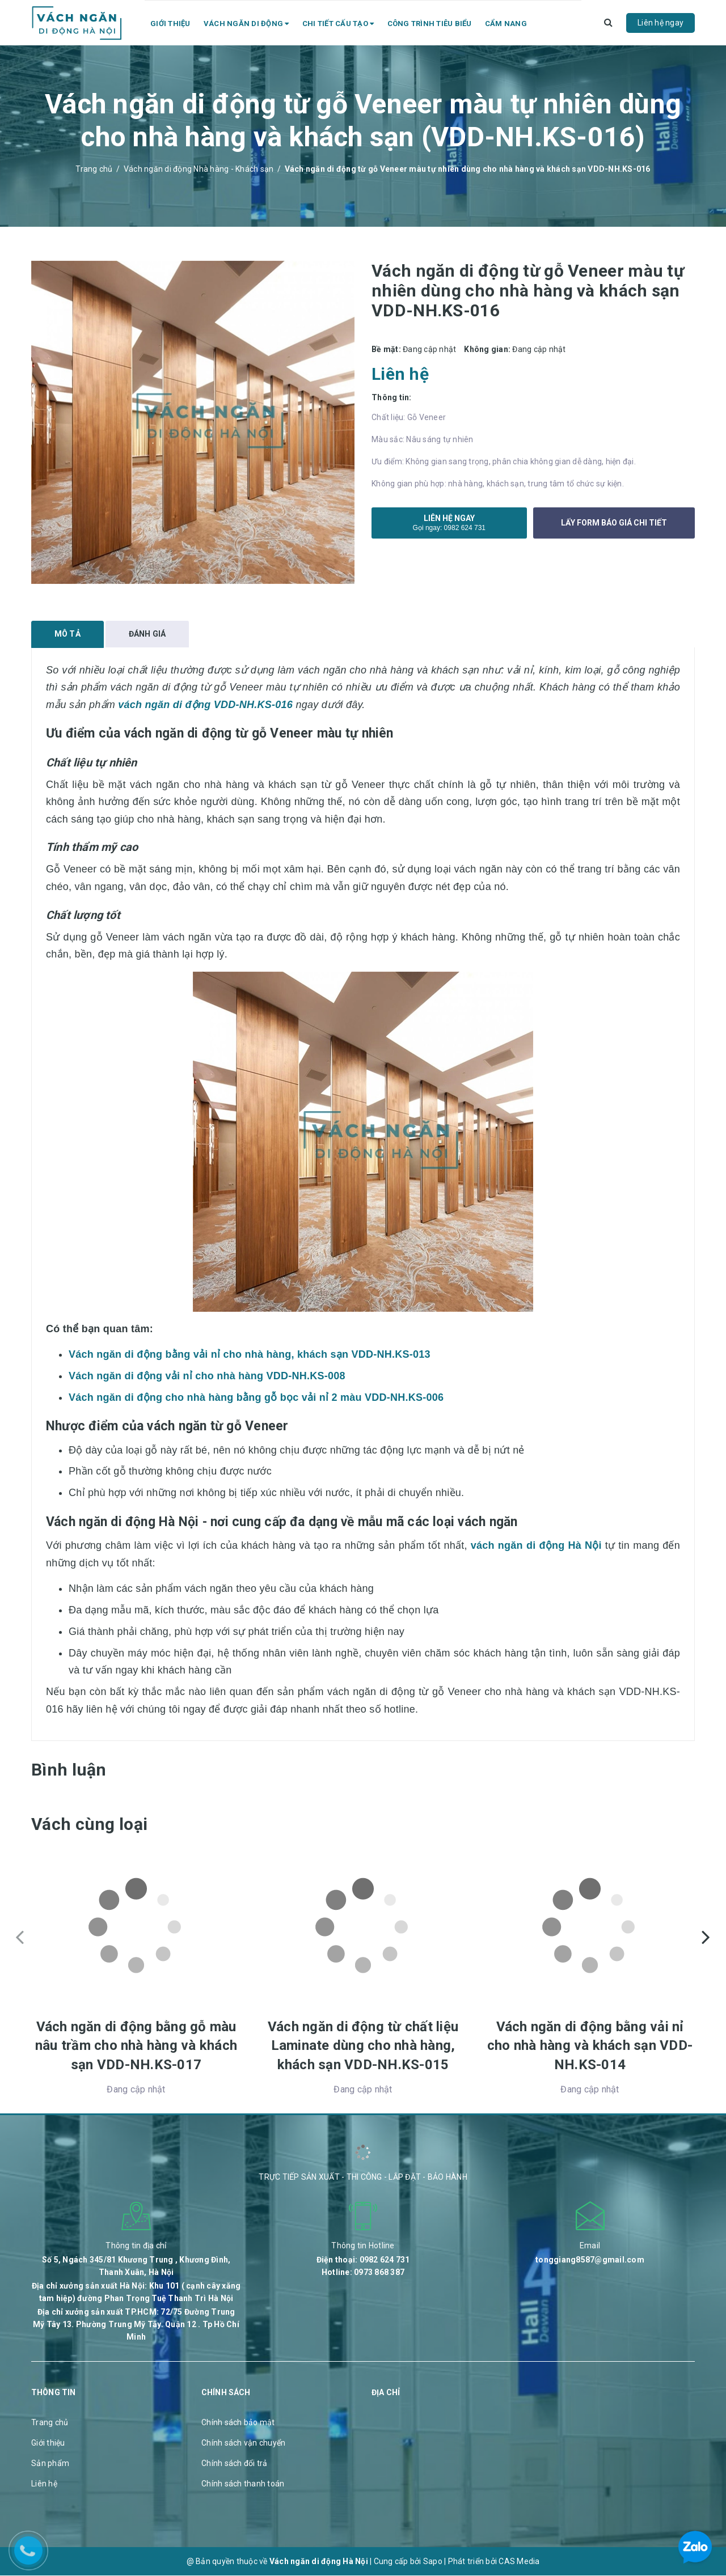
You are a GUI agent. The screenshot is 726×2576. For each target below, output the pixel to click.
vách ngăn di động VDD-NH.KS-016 (205, 705)
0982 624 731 (465, 528)
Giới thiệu (170, 23)
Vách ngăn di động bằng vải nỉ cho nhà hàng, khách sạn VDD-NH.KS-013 (249, 1355)
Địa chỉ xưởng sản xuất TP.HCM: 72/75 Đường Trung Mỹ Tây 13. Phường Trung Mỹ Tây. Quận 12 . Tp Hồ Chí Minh (136, 2325)
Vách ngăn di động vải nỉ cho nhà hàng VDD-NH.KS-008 (207, 1376)
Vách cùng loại (89, 1824)
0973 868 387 (379, 2272)
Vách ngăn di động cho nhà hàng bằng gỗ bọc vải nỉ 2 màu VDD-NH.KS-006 (256, 1398)
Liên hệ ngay (660, 22)
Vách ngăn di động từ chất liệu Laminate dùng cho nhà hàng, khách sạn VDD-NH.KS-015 (363, 2046)
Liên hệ (44, 2484)
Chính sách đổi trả (234, 2463)
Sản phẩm (50, 2463)
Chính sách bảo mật (238, 2422)
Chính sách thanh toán (242, 2484)
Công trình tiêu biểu (429, 23)
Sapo (432, 2561)
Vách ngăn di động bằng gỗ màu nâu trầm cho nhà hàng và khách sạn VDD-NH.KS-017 (136, 2046)
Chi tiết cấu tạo (338, 23)
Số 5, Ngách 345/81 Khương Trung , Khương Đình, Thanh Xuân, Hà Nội (136, 2266)
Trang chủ (49, 2422)
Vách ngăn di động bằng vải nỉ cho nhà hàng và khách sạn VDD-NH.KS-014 (590, 2046)
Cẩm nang (506, 23)
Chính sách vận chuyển (243, 2443)
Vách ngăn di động (246, 23)
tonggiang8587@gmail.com (589, 2260)
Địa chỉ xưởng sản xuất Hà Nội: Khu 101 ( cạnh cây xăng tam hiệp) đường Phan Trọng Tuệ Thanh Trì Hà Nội (136, 2292)
